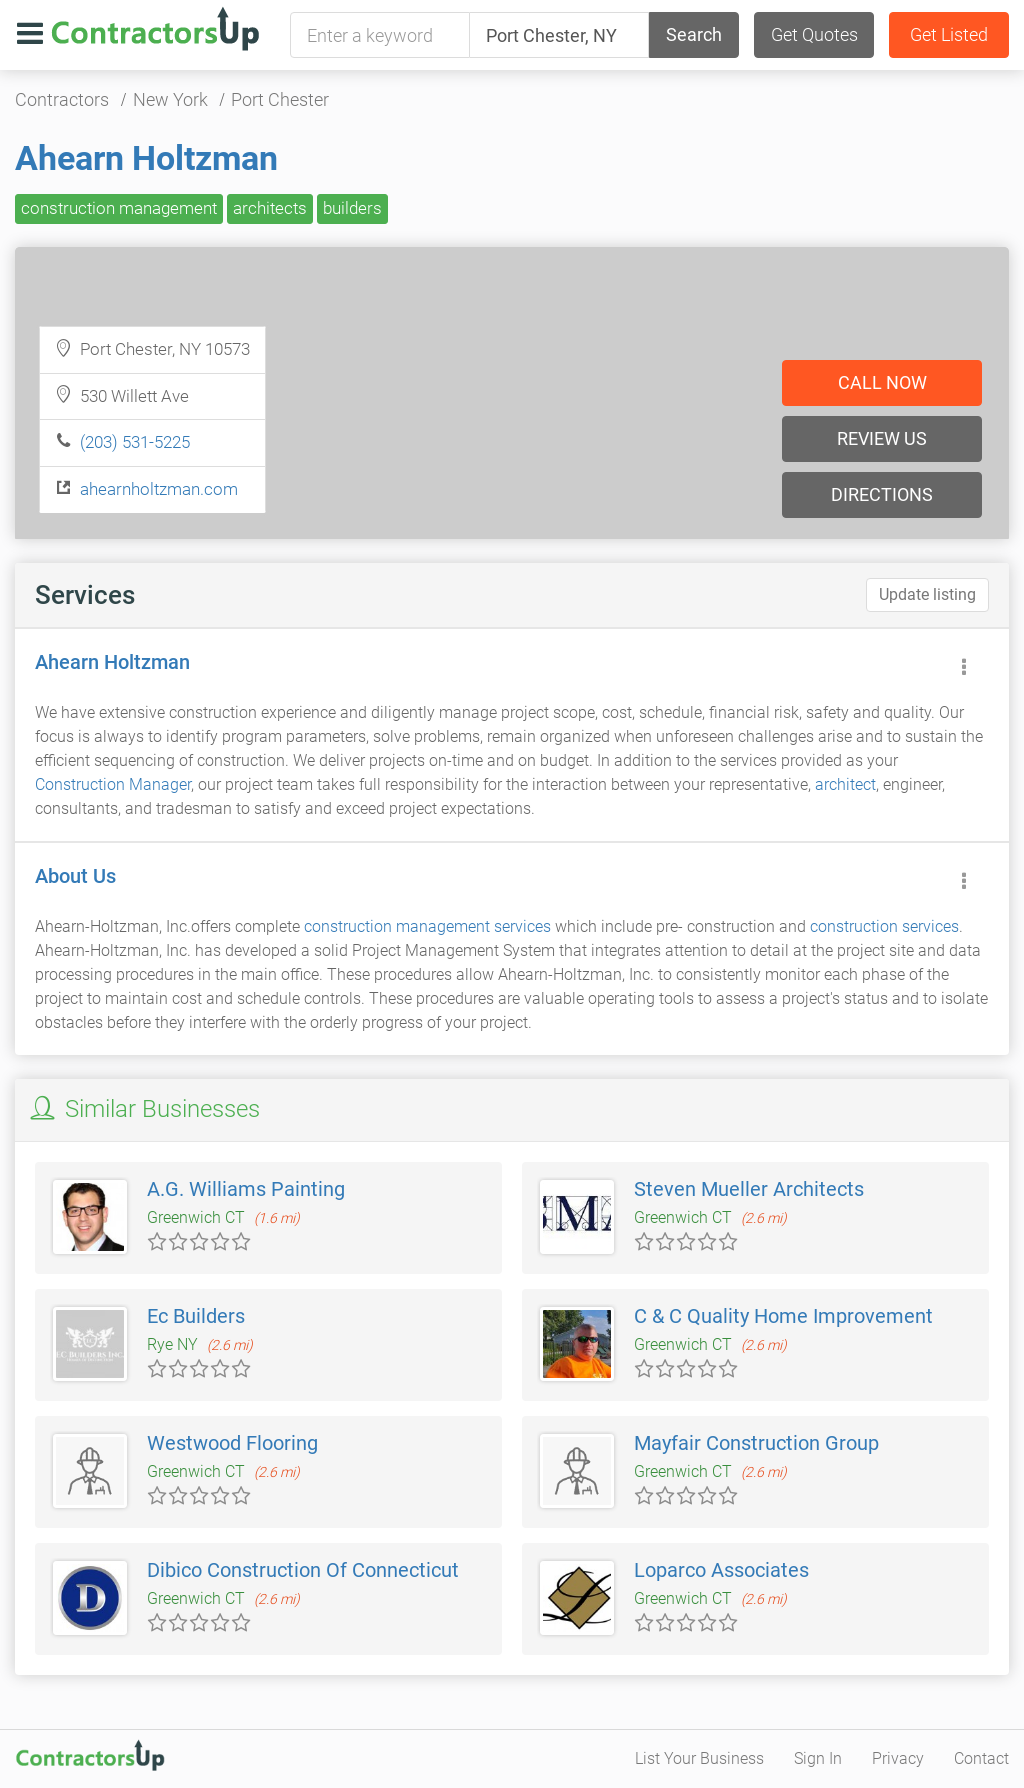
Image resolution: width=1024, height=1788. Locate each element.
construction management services (427, 926)
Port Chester (280, 99)
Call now (882, 382)
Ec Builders (196, 1316)
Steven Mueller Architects (749, 1189)
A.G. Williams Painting (246, 1189)
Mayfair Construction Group (756, 1443)
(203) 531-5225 (135, 442)
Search (694, 34)
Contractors (62, 99)
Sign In (818, 1758)
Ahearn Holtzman (146, 158)
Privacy (898, 1758)
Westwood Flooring (232, 1443)
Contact (981, 1758)
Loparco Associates (721, 1570)
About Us (75, 876)
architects (270, 208)
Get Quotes (814, 34)
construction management (119, 208)
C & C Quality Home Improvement (783, 1316)
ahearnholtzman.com (159, 489)
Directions (882, 494)
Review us (882, 438)
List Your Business (699, 1758)
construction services (884, 926)
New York (170, 99)
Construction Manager (113, 784)
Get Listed (949, 34)
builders (352, 208)
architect (845, 784)
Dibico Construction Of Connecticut (303, 1570)
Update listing (927, 594)
